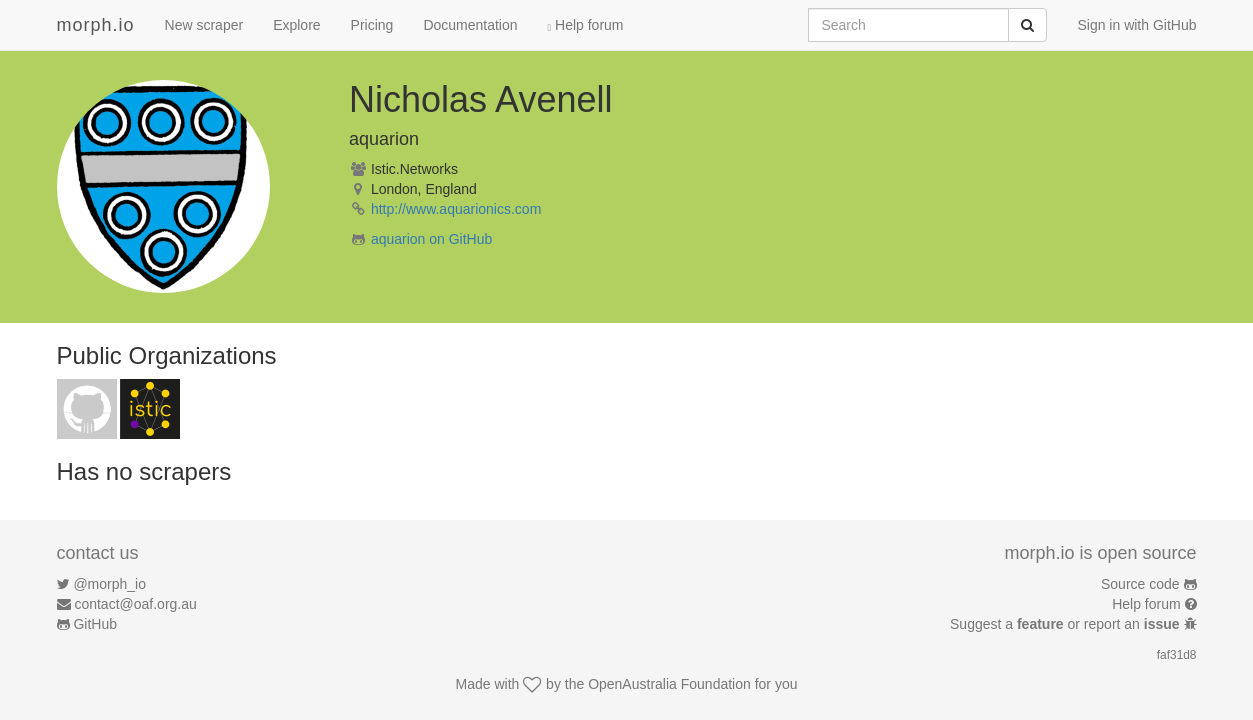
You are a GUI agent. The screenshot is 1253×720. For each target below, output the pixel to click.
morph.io (96, 25)
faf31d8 (1177, 655)
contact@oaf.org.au (135, 604)
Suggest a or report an (1066, 624)
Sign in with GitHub (1136, 25)
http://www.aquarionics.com (456, 209)
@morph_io (109, 584)
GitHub (95, 624)
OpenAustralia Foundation (669, 684)
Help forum (586, 25)
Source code (1140, 584)
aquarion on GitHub (431, 239)
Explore (296, 25)
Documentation (470, 25)
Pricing (372, 25)
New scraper (204, 25)
